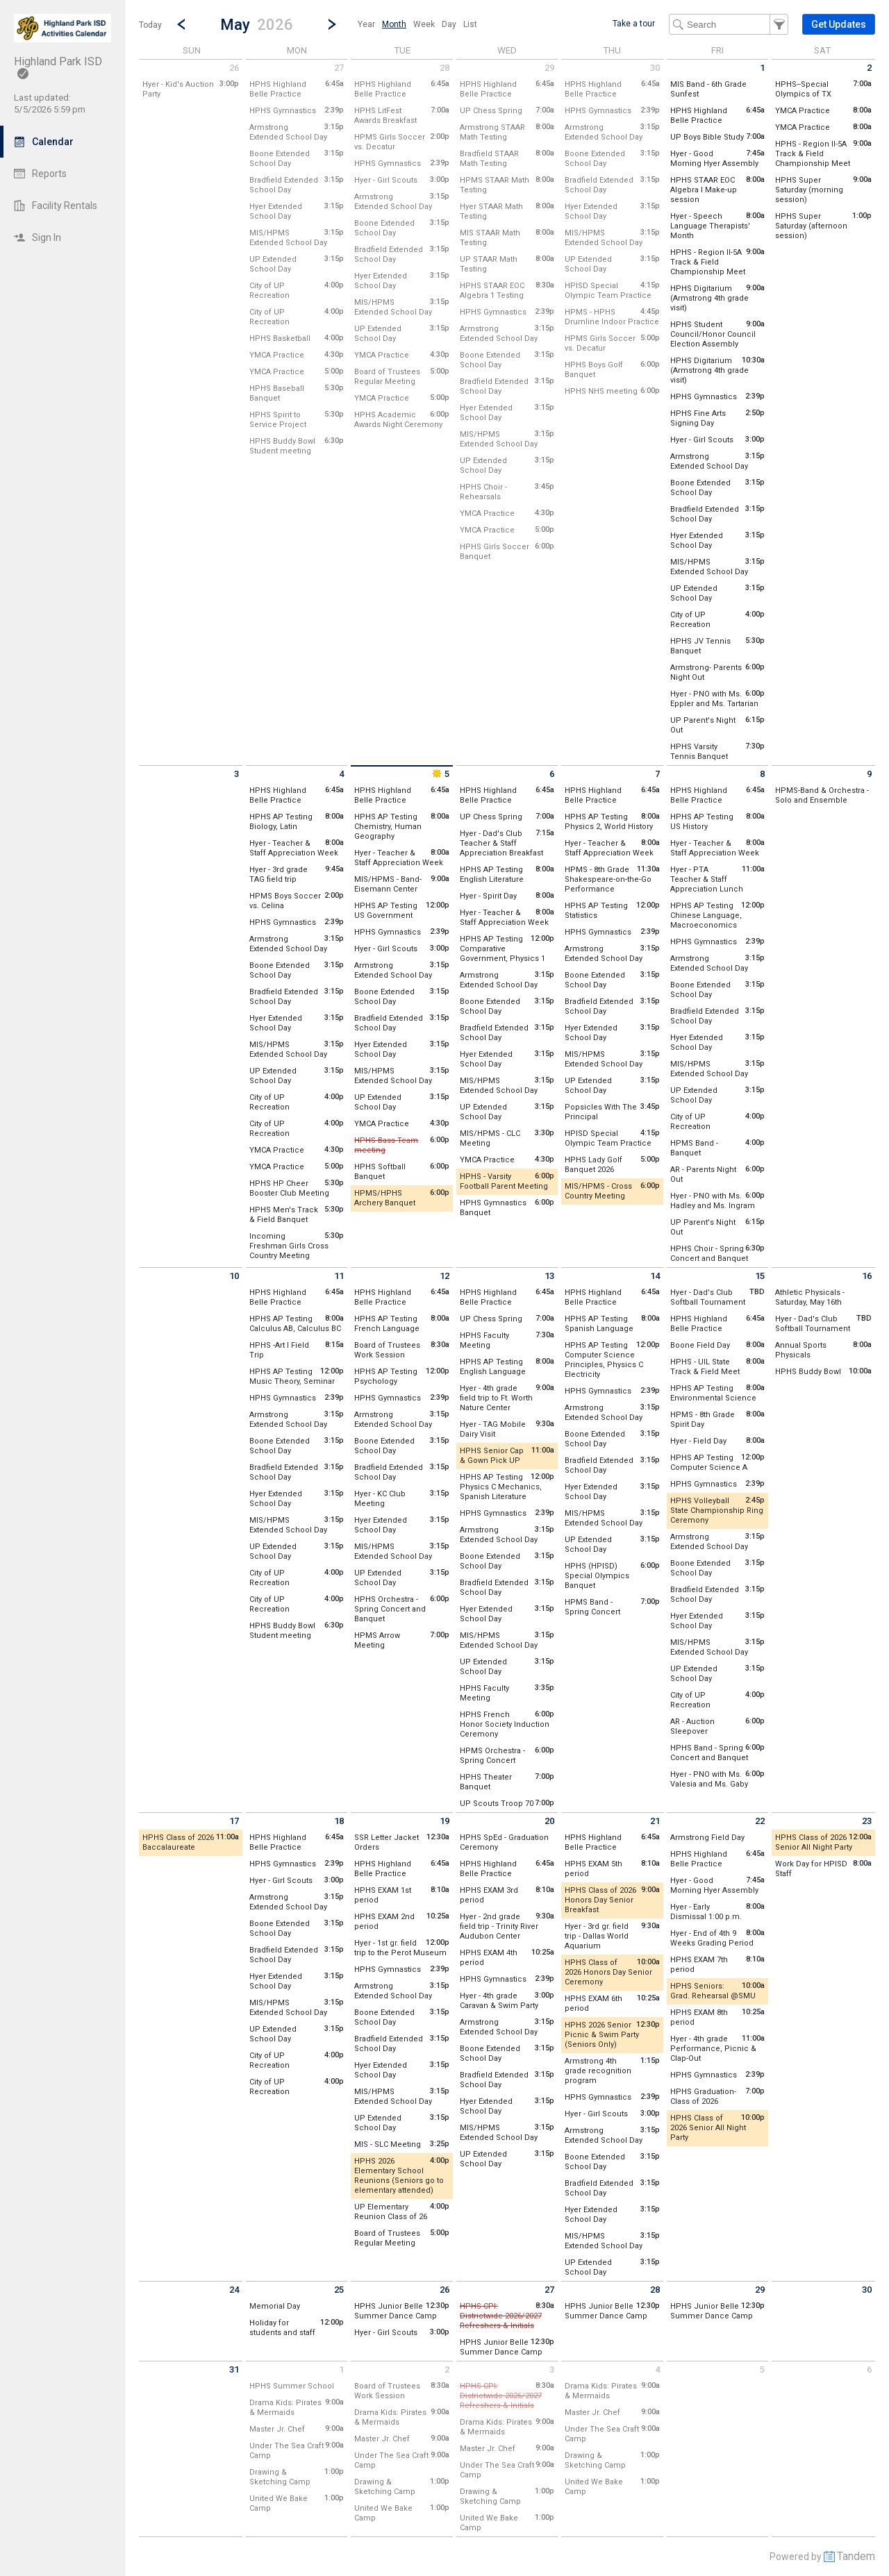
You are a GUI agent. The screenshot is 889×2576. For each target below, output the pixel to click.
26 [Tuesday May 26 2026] (444, 2289)
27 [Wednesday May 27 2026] (549, 2289)
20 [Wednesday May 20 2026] (549, 1821)
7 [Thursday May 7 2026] (657, 774)
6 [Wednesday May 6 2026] (551, 774)
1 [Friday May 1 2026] (762, 67)
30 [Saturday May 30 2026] (867, 2289)
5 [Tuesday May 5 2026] (440, 774)
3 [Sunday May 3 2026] (236, 774)
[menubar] (417, 24)
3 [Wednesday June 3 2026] (551, 2369)
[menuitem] (366, 24)
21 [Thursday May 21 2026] (655, 1821)
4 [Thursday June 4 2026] (657, 2369)
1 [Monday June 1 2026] (341, 2369)
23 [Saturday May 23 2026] (867, 1821)
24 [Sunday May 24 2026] (234, 2289)
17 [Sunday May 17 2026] (234, 1821)
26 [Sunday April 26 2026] (234, 67)
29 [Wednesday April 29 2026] (549, 67)
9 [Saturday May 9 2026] (869, 774)
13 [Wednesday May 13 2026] (549, 1276)
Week (424, 24)
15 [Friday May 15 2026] (760, 1276)
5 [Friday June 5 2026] (762, 2369)
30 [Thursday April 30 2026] (655, 67)
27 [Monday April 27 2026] (339, 67)
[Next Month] (332, 24)
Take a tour (634, 23)
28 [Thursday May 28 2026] (655, 2289)
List (470, 24)
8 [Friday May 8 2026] (762, 774)
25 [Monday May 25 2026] (339, 2289)
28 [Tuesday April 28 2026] (444, 67)
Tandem (856, 2556)
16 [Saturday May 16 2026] (867, 1276)
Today (150, 25)
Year (366, 24)
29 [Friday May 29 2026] (760, 2289)
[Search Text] (728, 24)
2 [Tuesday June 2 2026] (446, 2369)
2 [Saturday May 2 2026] (869, 67)
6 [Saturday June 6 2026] (869, 2369)
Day (449, 24)
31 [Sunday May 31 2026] (234, 2369)
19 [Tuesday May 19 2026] (444, 1821)
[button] (256, 24)
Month (394, 24)
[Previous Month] (181, 24)
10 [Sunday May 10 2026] (234, 1276)
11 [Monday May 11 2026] (339, 1276)
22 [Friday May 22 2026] (760, 1821)
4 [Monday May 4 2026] (341, 774)
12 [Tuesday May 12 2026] (444, 1276)
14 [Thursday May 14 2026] (655, 1276)
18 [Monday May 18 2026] (339, 1821)
